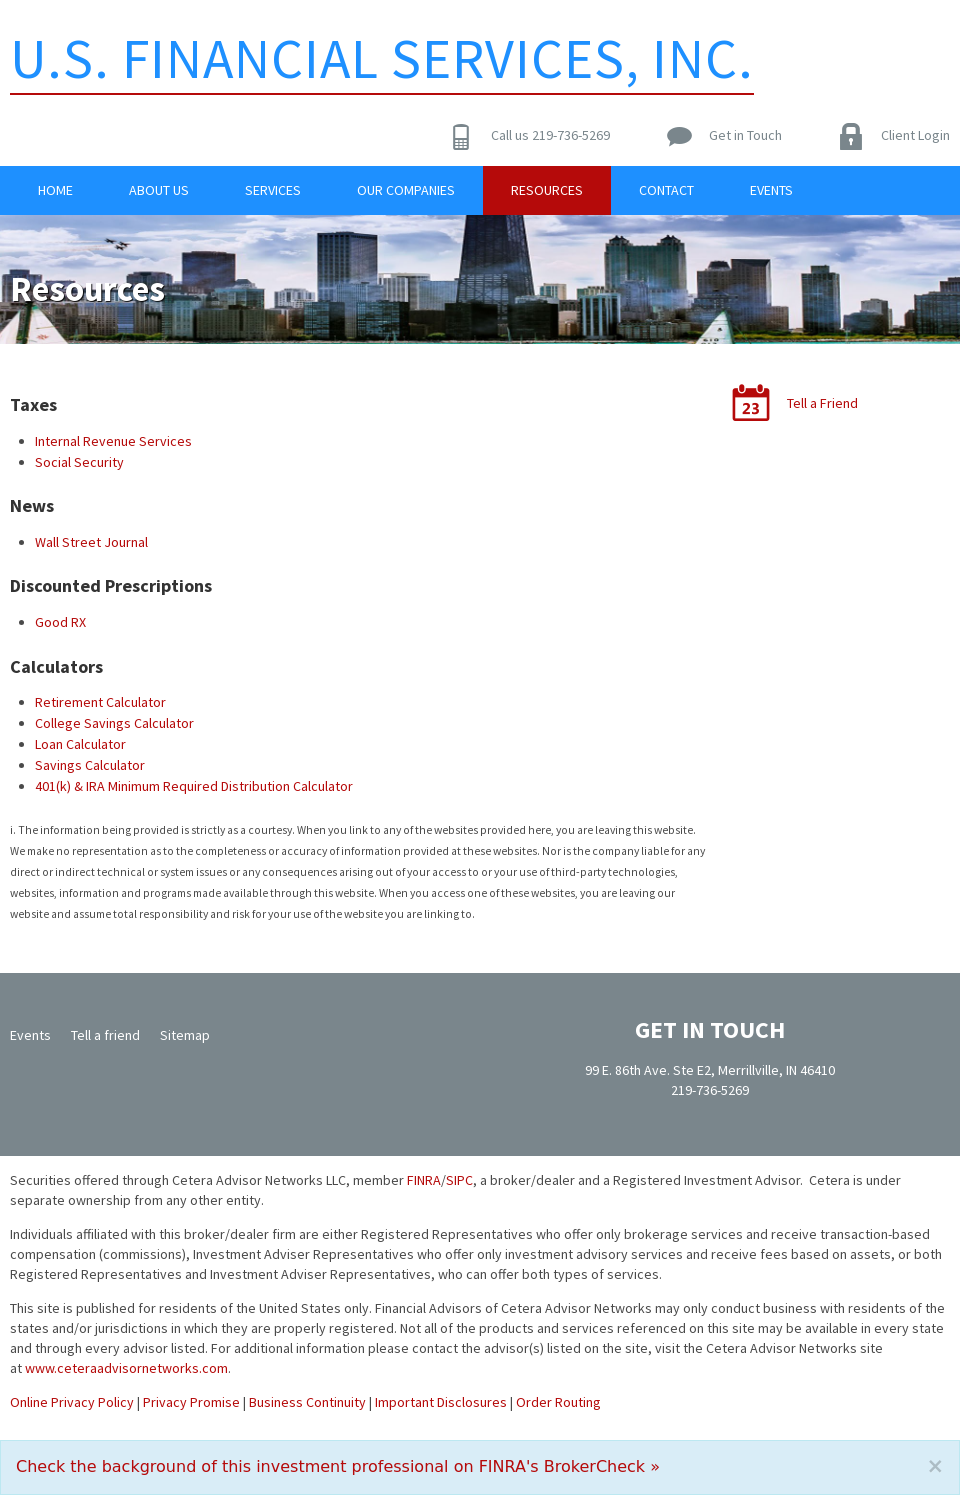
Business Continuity (307, 1402)
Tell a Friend (822, 403)
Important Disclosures (441, 1402)
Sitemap (185, 1035)
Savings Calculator (90, 765)
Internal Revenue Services (113, 441)
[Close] (935, 1466)
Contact (666, 190)
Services (273, 190)
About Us (159, 190)
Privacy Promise (191, 1402)
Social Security (79, 462)
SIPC (459, 1180)
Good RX (60, 622)
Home (55, 190)
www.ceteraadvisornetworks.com (126, 1368)
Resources (547, 190)
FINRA (424, 1180)
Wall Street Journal (91, 542)
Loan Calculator (80, 744)
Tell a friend (105, 1035)
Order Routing (558, 1402)
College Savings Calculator (114, 723)
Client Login (915, 135)
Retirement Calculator (100, 702)
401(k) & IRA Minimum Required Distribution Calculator (194, 786)
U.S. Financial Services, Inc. (382, 58)
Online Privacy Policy (72, 1402)
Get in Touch (745, 135)
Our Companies (406, 190)
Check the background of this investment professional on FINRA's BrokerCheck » (338, 1466)
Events (771, 190)
